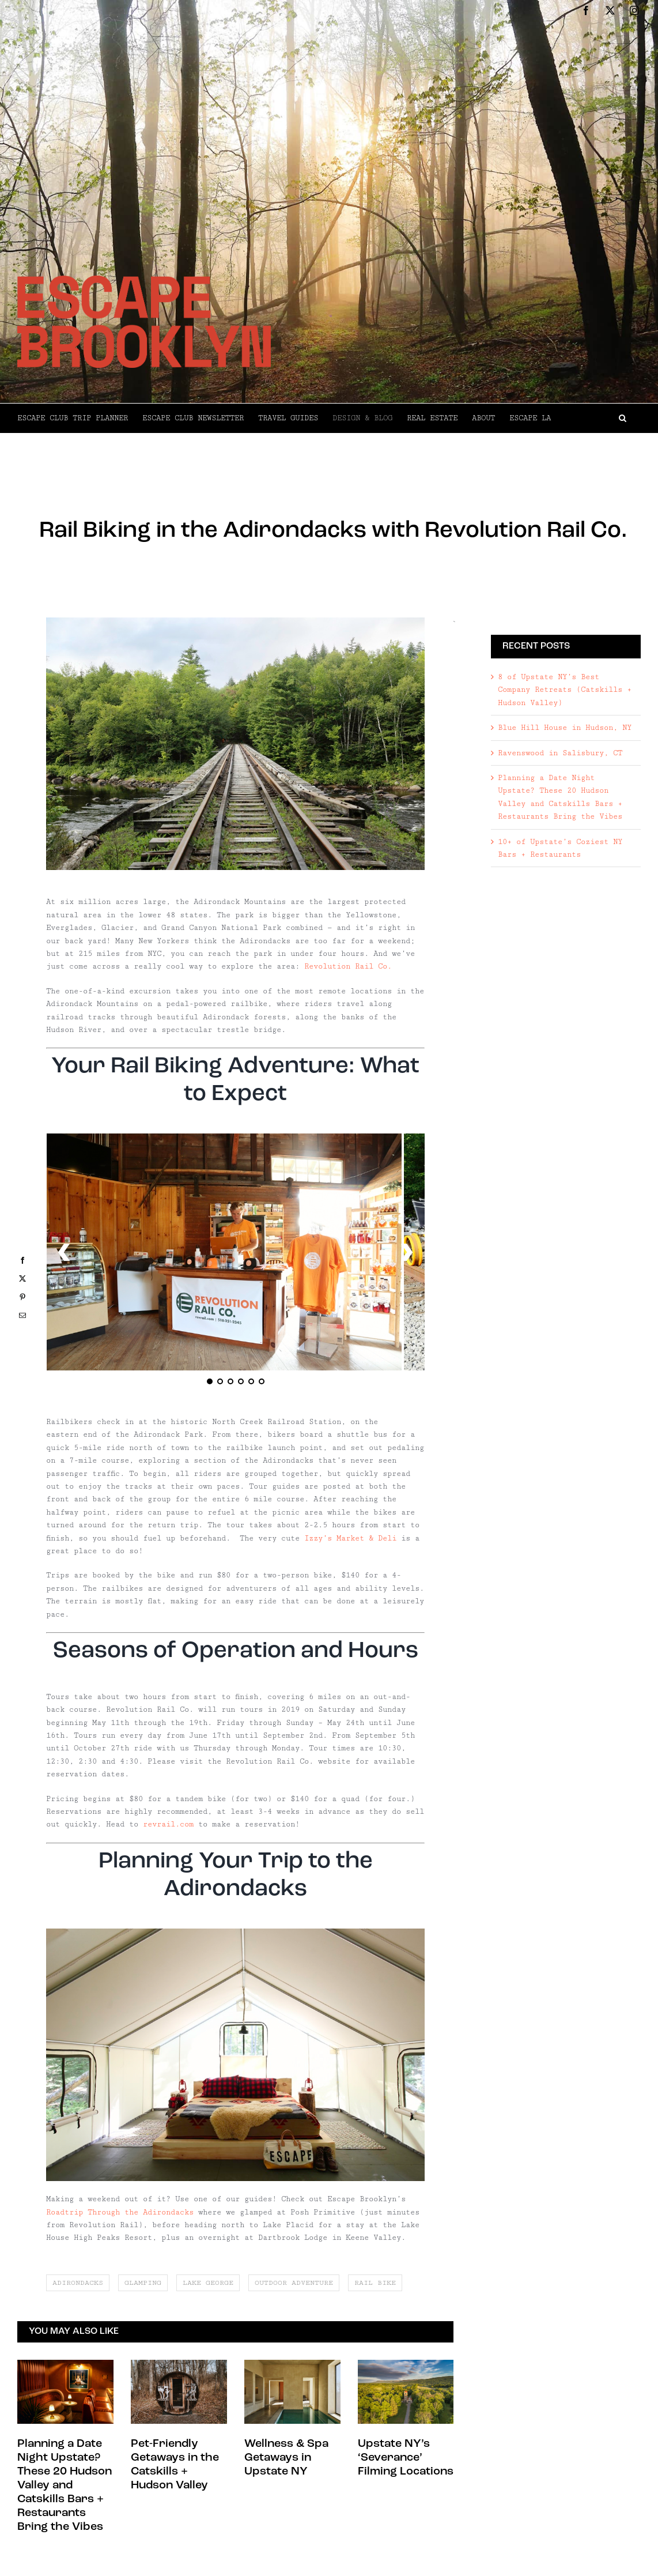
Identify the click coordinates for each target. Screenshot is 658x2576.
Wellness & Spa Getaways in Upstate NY (286, 2457)
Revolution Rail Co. (348, 966)
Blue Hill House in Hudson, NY (564, 727)
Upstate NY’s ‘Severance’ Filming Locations (405, 2457)
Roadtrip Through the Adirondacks (120, 2212)
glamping (142, 2283)
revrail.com (168, 1824)
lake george (208, 2283)
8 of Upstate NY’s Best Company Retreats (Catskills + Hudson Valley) (564, 689)
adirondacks (77, 2283)
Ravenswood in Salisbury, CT (560, 753)
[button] (595, 418)
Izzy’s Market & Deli (350, 1538)
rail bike (375, 2283)
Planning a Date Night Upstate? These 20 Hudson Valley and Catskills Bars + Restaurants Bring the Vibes (64, 2485)
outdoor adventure (294, 2283)
